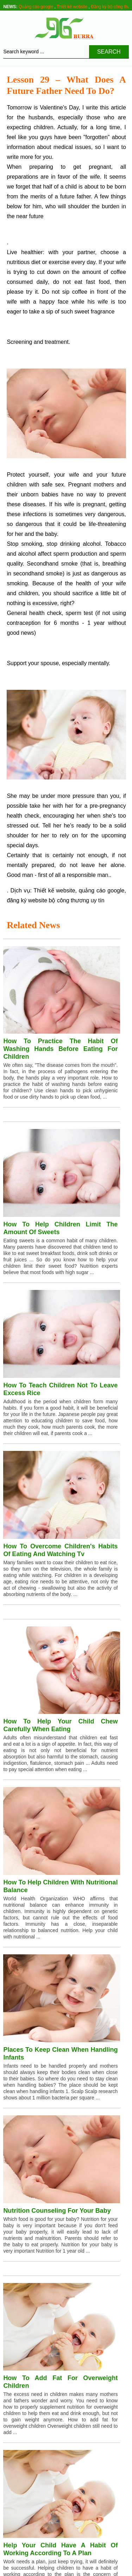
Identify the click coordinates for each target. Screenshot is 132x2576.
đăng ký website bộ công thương (48, 900)
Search (109, 52)
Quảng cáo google (36, 6)
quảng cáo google (102, 890)
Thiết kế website (72, 6)
